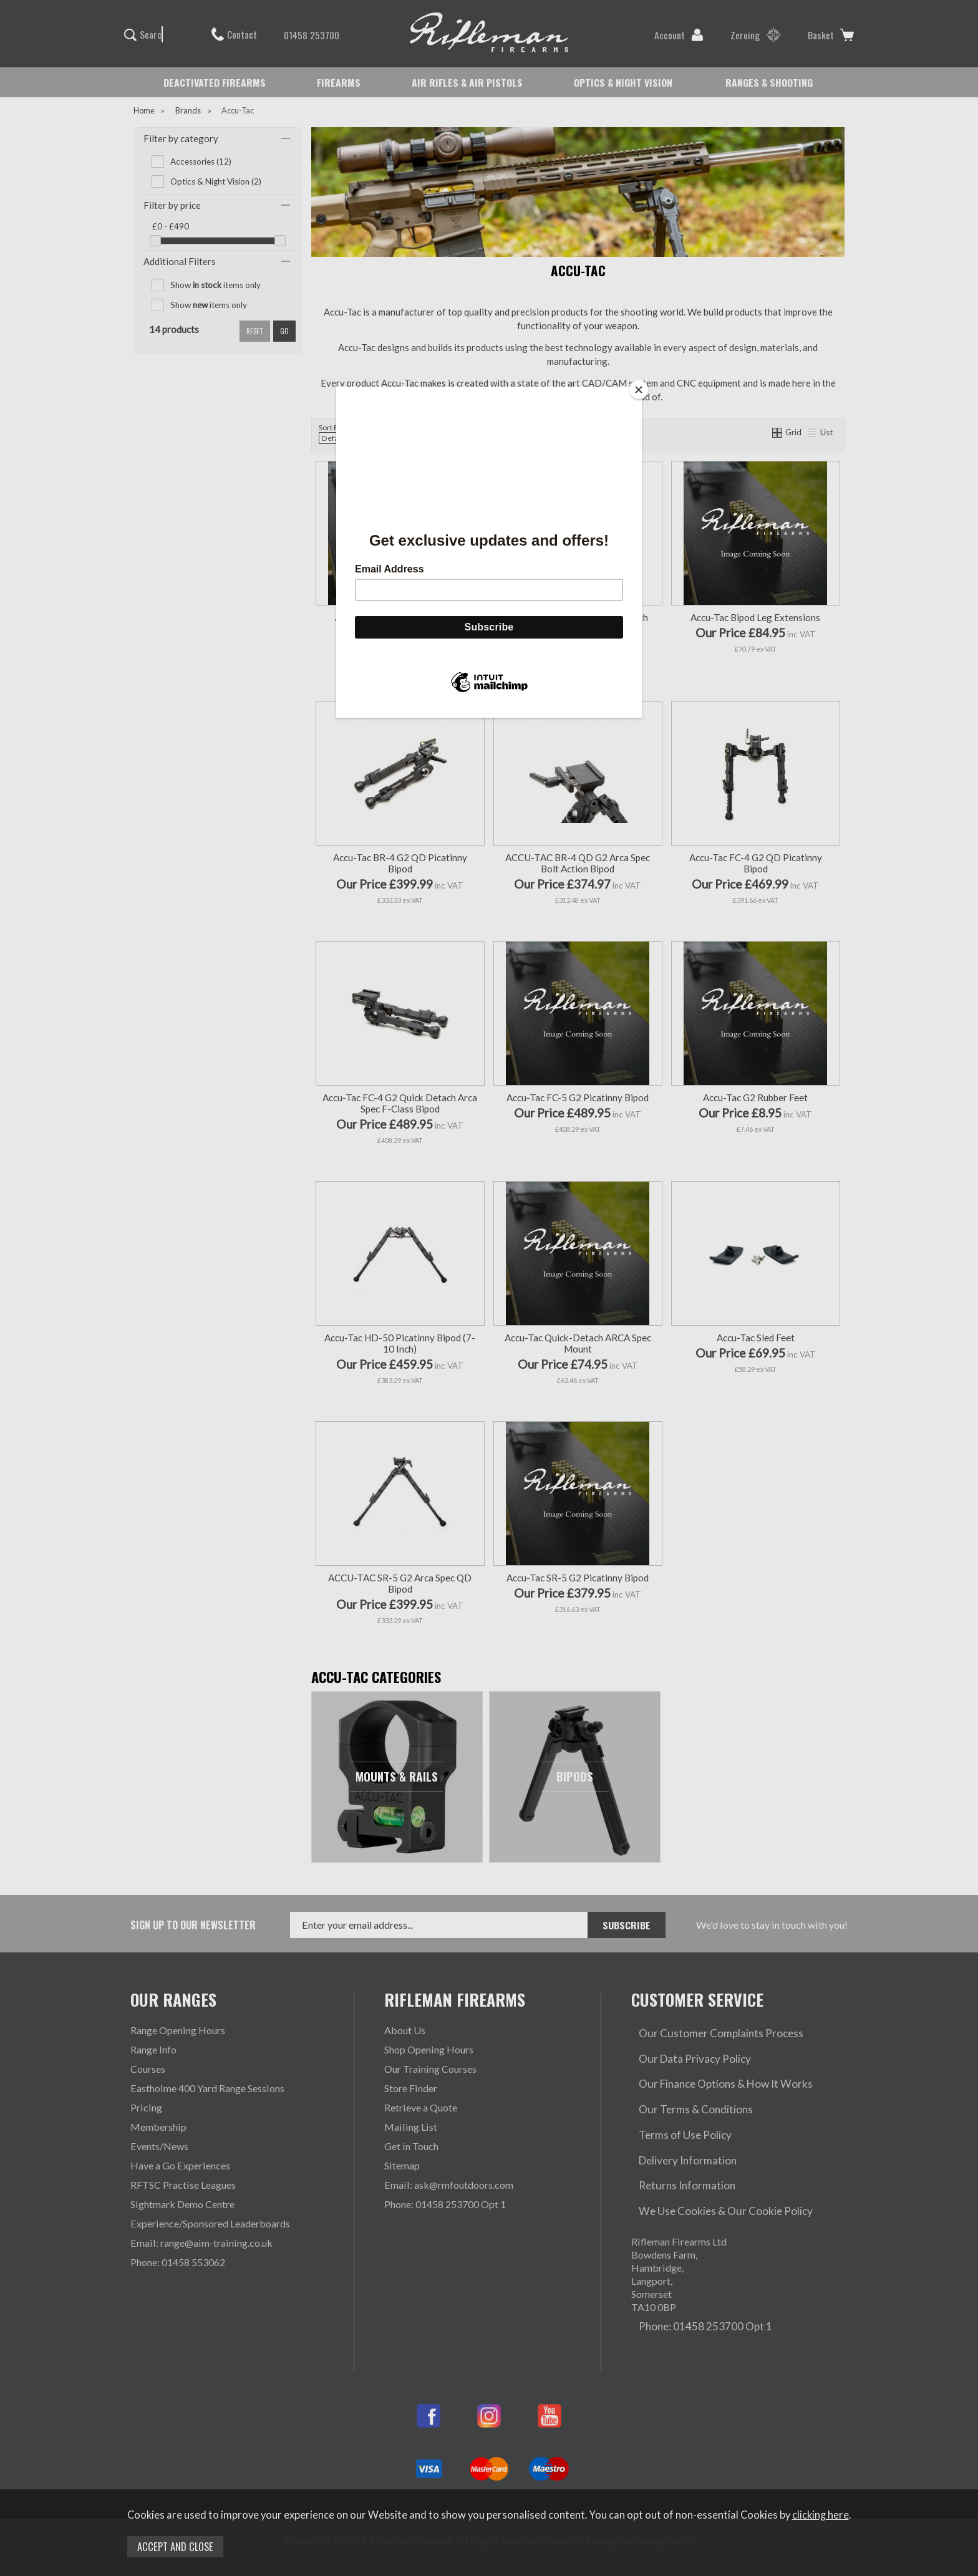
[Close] (638, 389)
